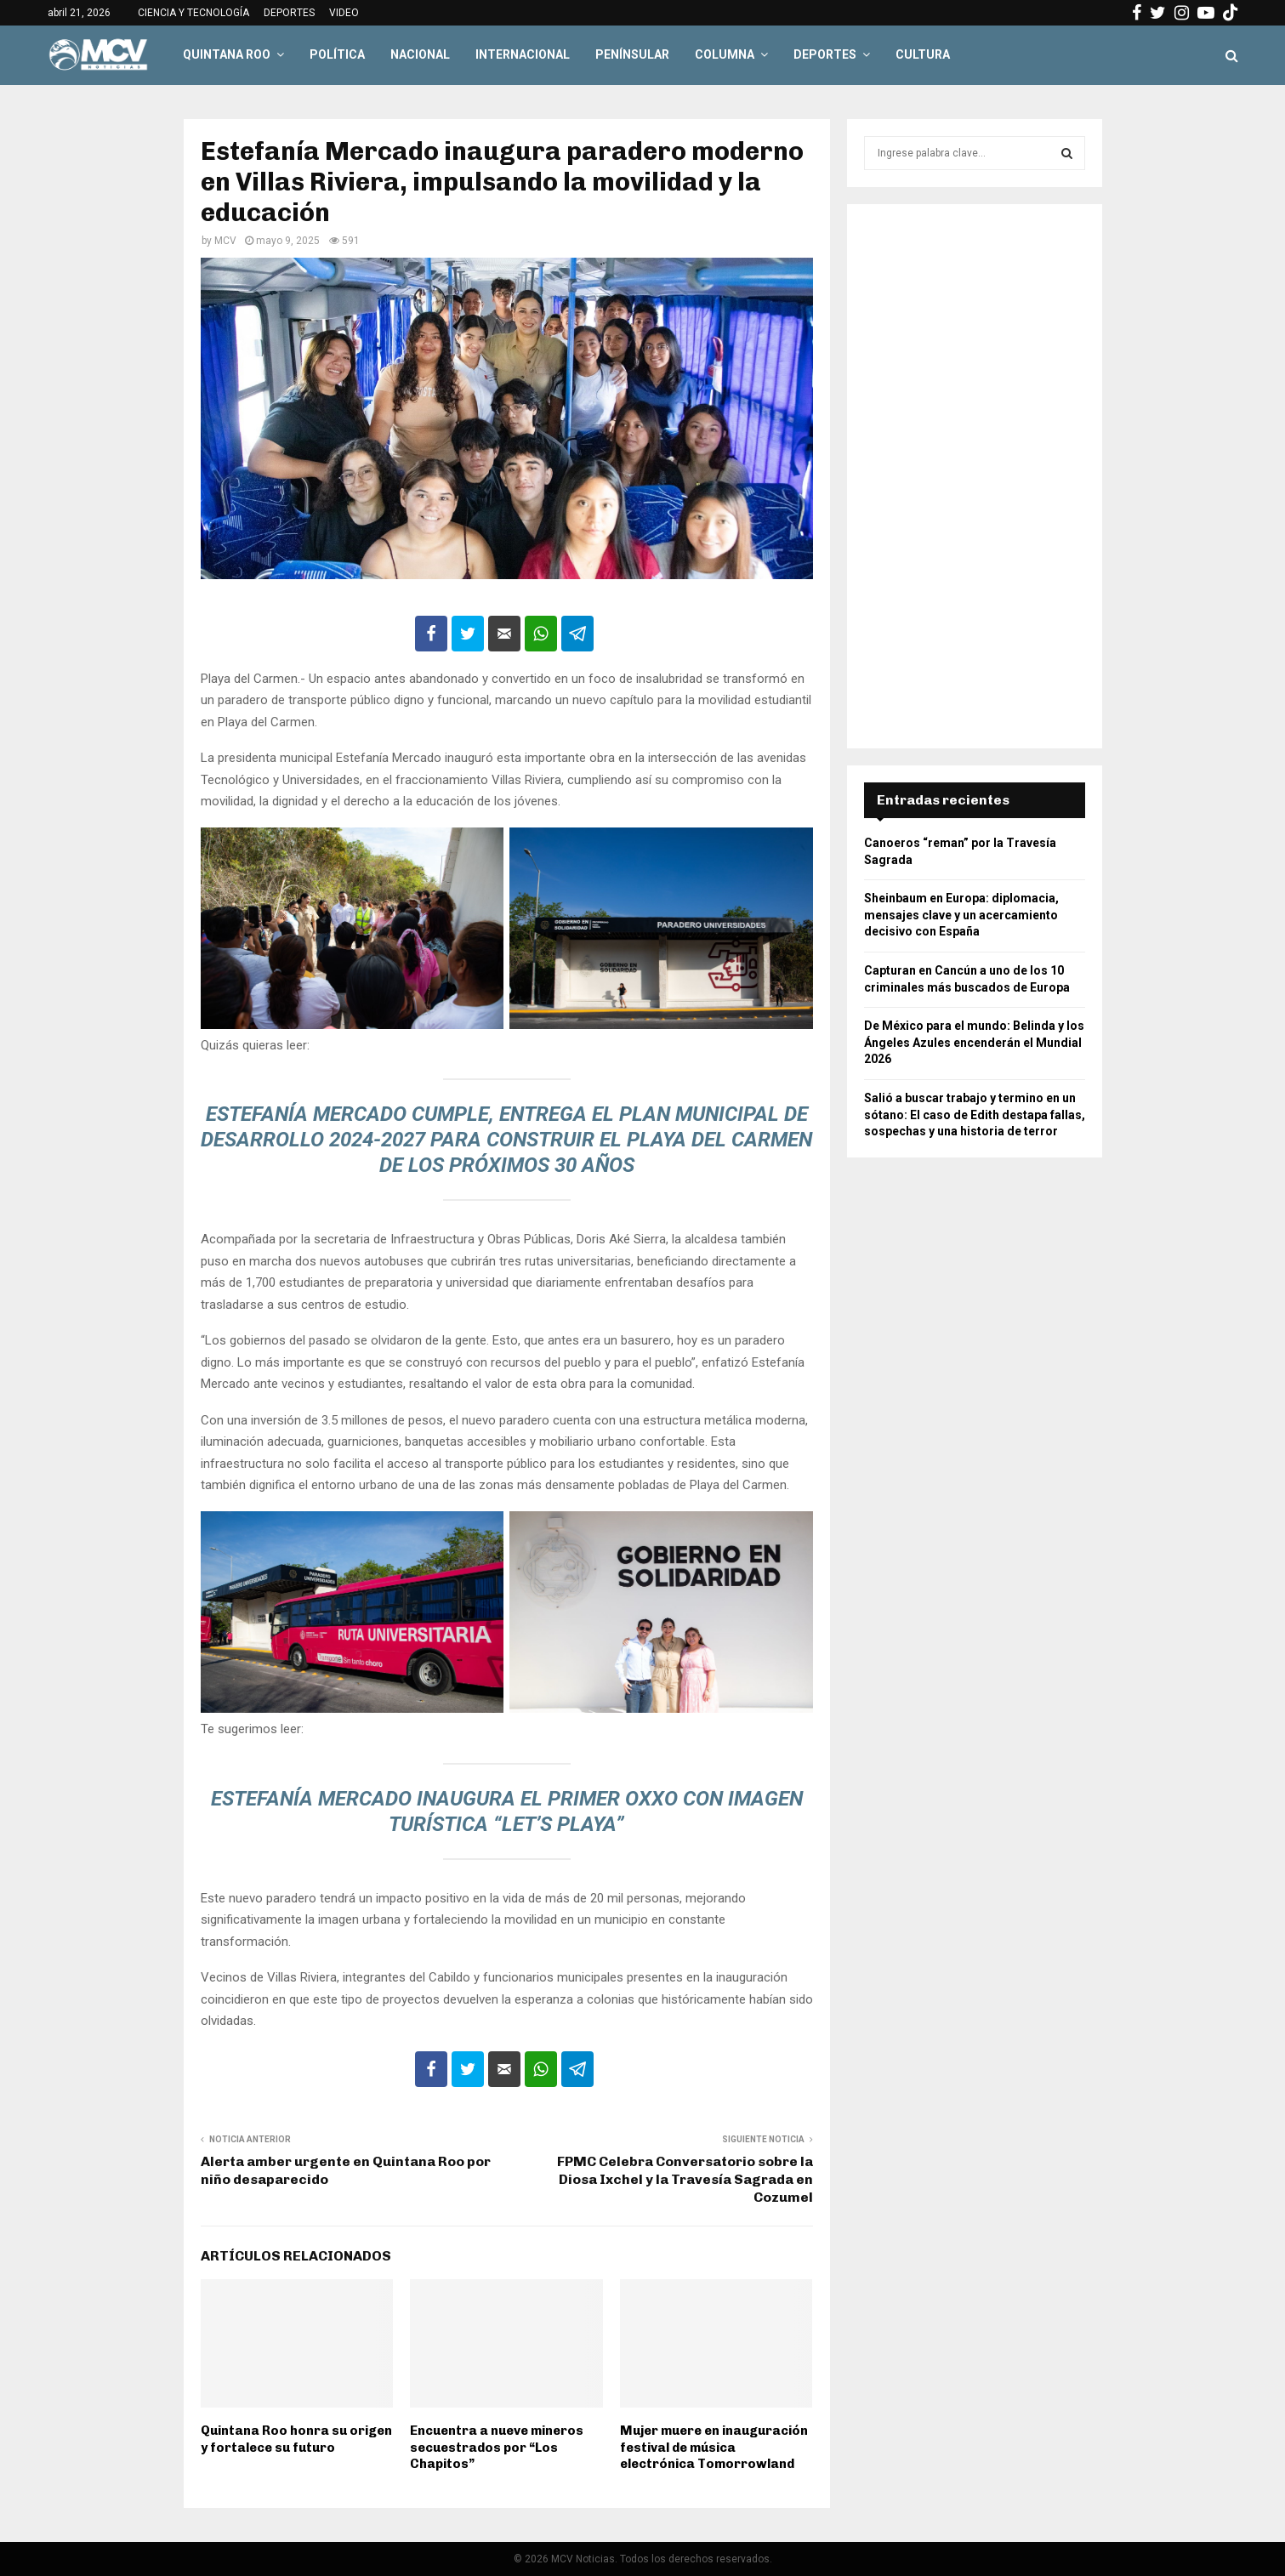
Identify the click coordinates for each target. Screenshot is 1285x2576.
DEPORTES (289, 13)
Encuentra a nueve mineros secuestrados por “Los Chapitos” (496, 2447)
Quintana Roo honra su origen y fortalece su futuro (296, 2439)
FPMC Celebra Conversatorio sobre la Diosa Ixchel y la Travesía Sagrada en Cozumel (685, 2179)
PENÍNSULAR (632, 54)
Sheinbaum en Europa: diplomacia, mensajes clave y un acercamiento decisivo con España (961, 914)
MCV (225, 241)
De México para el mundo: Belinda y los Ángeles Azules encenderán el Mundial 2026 (974, 1042)
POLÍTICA (337, 54)
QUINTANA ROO (226, 54)
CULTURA (923, 54)
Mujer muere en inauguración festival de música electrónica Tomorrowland (714, 2447)
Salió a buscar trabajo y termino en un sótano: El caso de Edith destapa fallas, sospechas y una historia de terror (974, 1114)
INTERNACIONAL (522, 54)
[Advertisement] (974, 476)
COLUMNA (724, 54)
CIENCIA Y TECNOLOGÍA (193, 13)
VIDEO (344, 13)
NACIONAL (420, 54)
